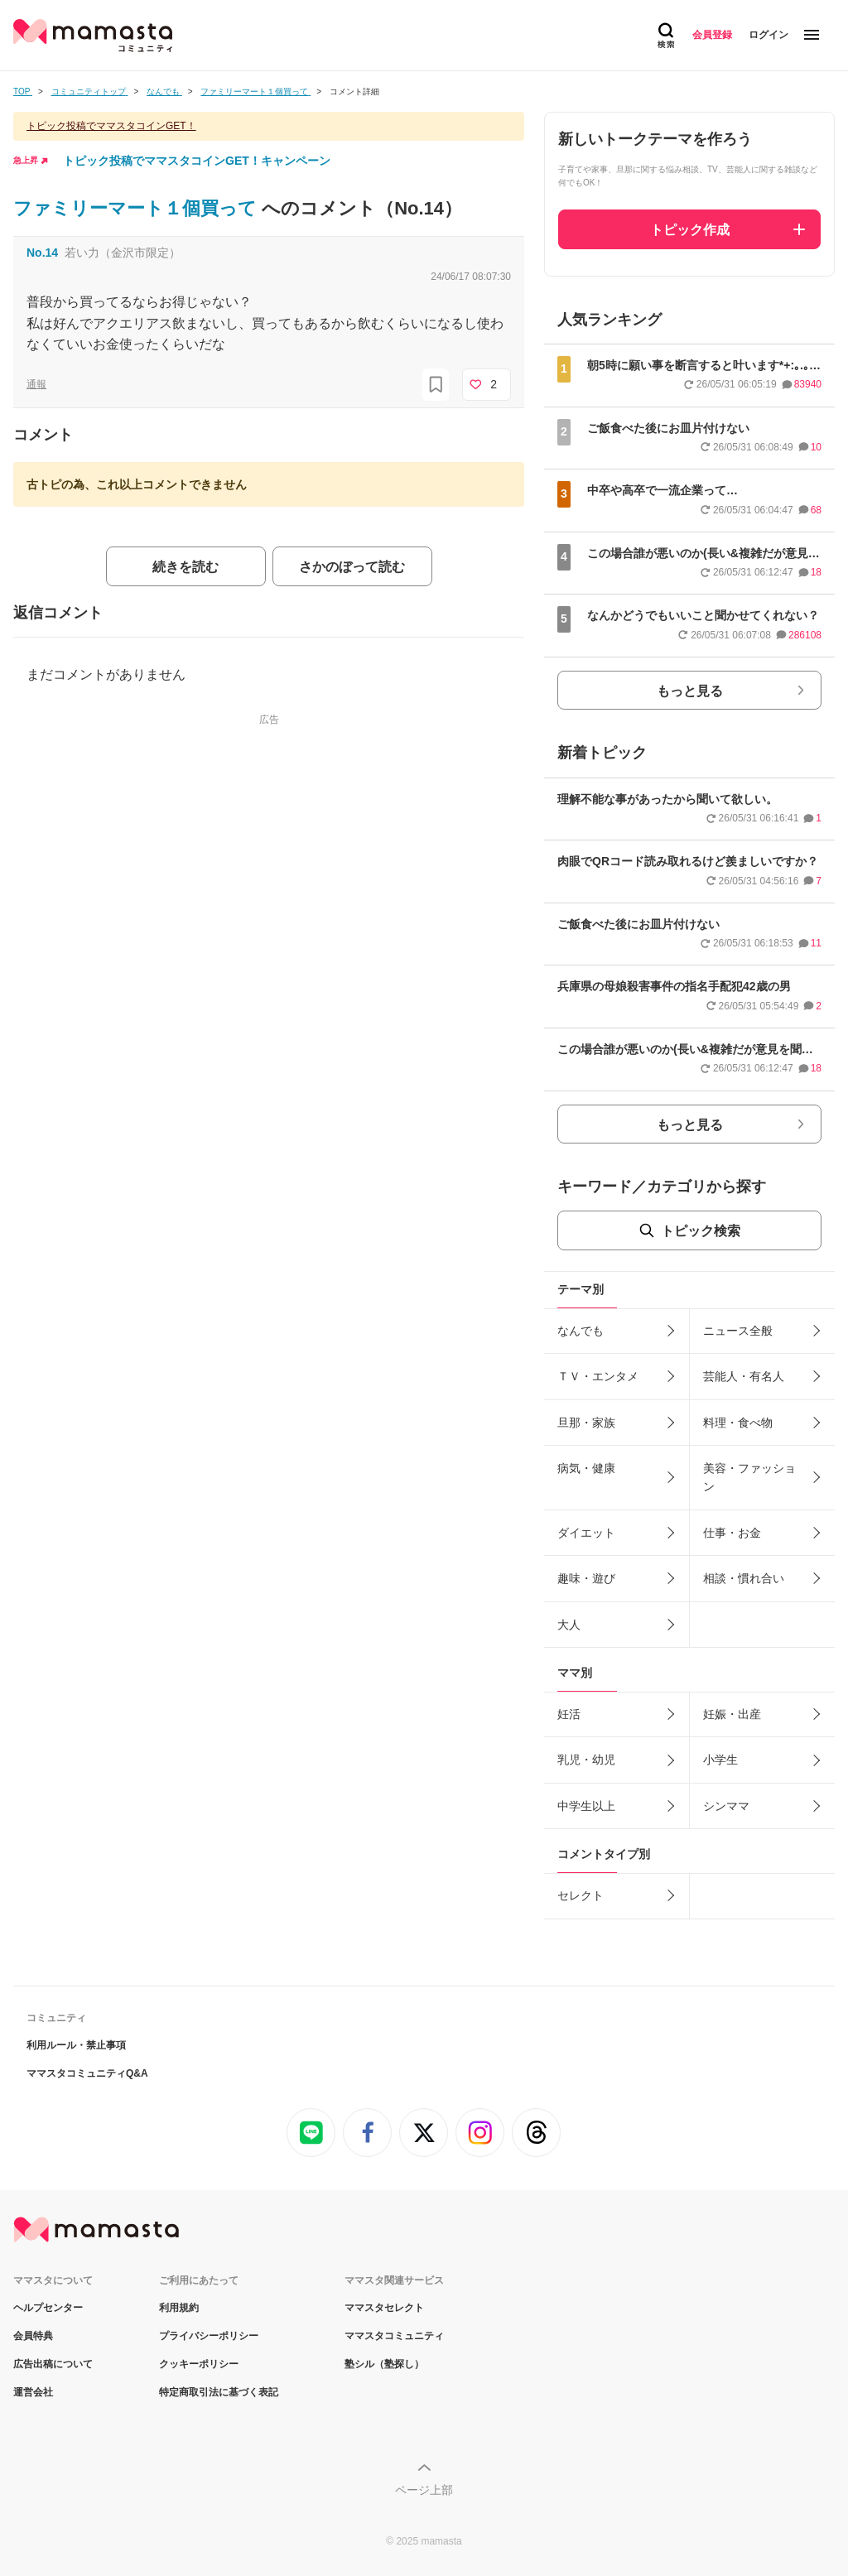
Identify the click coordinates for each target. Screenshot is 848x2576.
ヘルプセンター (48, 2308)
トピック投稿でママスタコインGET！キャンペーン (196, 160)
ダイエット (586, 1532)
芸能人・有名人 (743, 1376)
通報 (36, 384)
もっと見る (690, 691)
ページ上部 (424, 2490)
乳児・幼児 (586, 1759)
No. (42, 252)
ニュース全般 (738, 1330)
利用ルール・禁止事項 (76, 2045)
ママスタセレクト (384, 2308)
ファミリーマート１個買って (137, 208)
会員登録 (712, 35)
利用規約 (179, 2308)
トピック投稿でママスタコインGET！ (111, 126)
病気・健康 (586, 1468)
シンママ (726, 1806)
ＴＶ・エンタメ (597, 1376)
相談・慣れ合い (743, 1578)
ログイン (768, 35)
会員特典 (33, 2336)
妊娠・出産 (732, 1714)
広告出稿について (53, 2364)
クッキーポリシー (198, 2364)
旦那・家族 (586, 1422)
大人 (569, 1624)
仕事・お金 (732, 1532)
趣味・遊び (586, 1578)
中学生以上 (586, 1806)
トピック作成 (690, 230)
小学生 (720, 1759)
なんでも (580, 1330)
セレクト (580, 1895)
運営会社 (33, 2392)
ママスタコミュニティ (394, 2336)
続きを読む (185, 567)
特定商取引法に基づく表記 (218, 2392)
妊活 (569, 1714)
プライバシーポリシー (208, 2336)
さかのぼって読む (352, 567)
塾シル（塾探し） (384, 2364)
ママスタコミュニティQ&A (87, 2073)
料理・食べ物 (738, 1422)
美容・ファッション (749, 1477)
